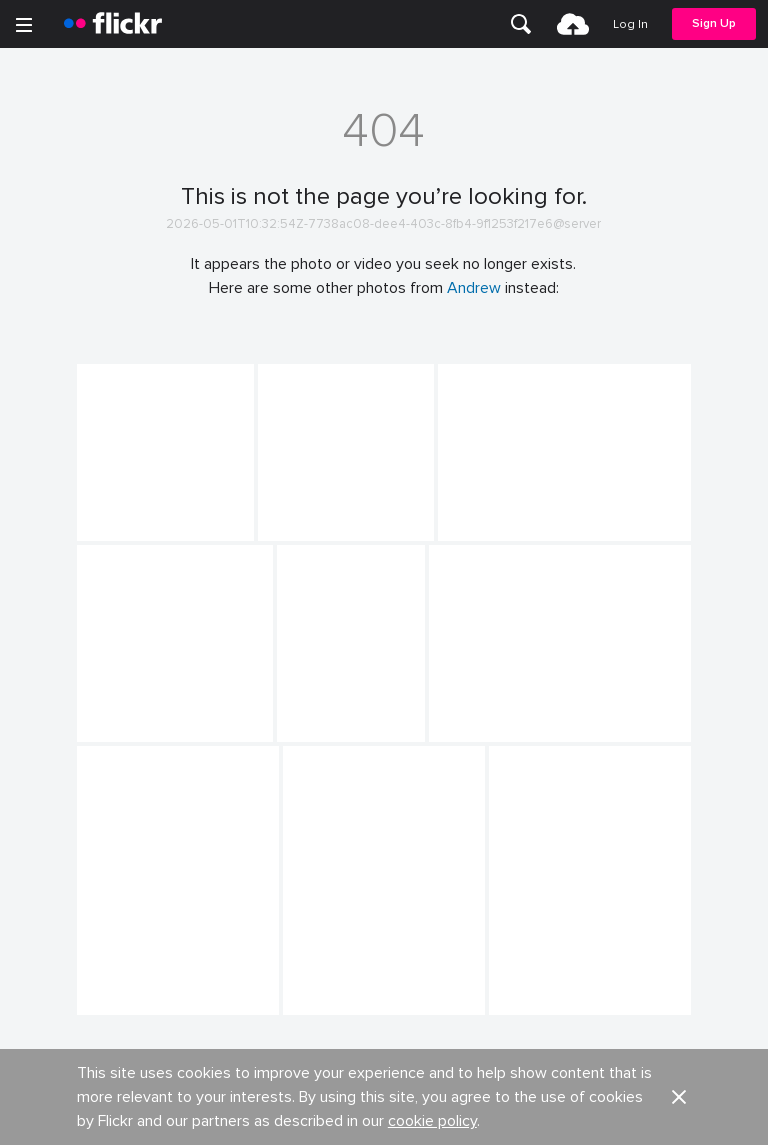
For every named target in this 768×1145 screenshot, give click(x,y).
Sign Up (714, 23)
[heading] (113, 24)
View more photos (384, 1079)
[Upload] (573, 24)
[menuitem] (521, 24)
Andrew (474, 288)
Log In (630, 24)
